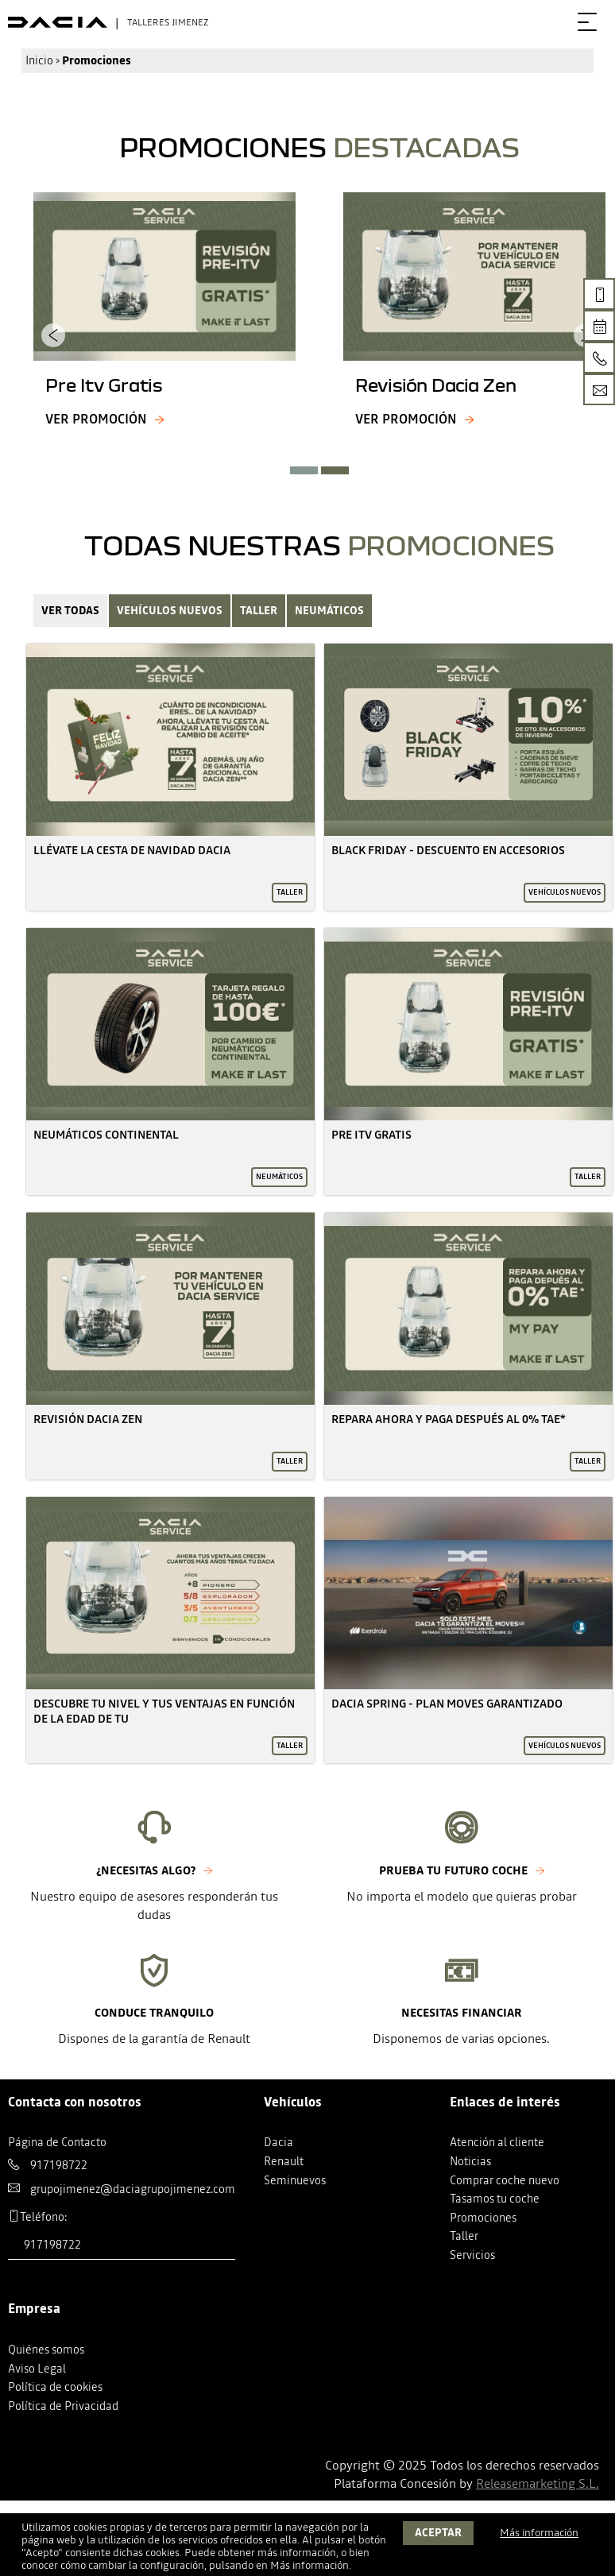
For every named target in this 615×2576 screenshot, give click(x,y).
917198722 (58, 2165)
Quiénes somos (46, 2349)
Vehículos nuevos (169, 610)
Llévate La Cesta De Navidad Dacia (131, 850)
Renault (284, 2161)
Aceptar (438, 2532)
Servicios (472, 2255)
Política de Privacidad (63, 2406)
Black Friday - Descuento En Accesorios (448, 850)
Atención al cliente (497, 2142)
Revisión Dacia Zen (87, 1419)
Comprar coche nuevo (504, 2180)
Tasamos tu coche (495, 2199)
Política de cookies (55, 2387)
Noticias (470, 2161)
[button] (303, 470)
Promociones (483, 2218)
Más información (309, 2565)
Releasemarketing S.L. (537, 2483)
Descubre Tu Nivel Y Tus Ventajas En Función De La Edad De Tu (164, 1711)
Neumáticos (329, 610)
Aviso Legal (37, 2369)
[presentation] (53, 334)
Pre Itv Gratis (371, 1135)
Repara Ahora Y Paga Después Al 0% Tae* (448, 1419)
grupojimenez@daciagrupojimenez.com (132, 2189)
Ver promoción (96, 418)
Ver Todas (70, 610)
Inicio (39, 60)
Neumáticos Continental (106, 1135)
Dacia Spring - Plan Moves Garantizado (447, 1704)
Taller (258, 610)
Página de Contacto (57, 2142)
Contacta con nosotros (74, 2101)
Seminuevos (295, 2180)
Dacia (278, 2142)
